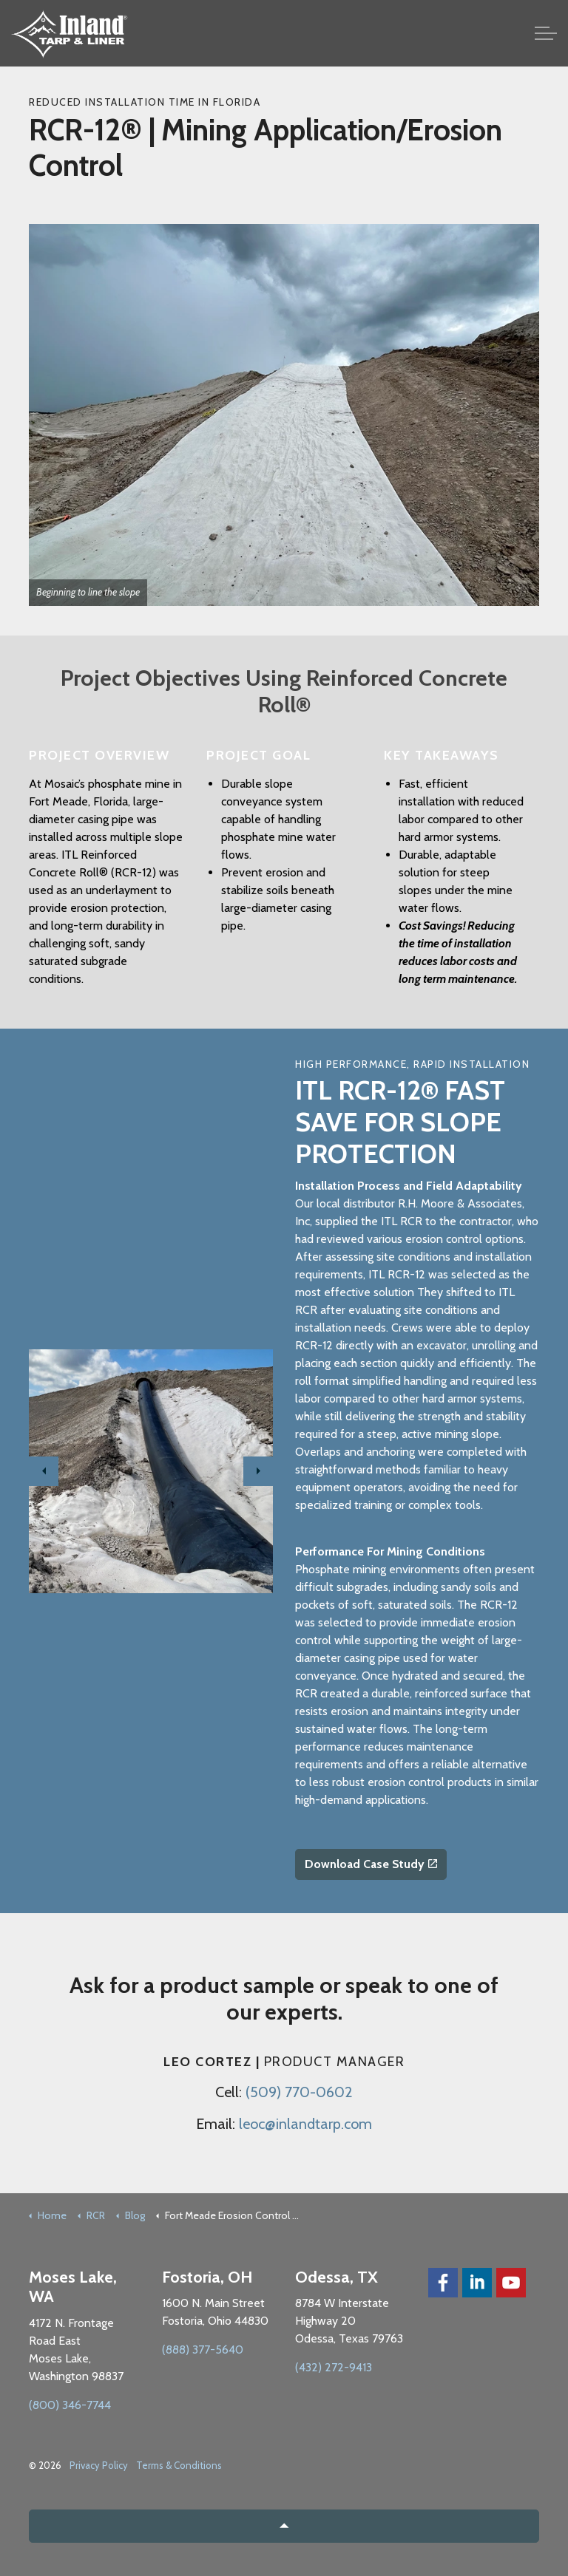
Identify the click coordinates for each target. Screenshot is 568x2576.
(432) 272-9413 (333, 2367)
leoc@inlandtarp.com (305, 2124)
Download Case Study (371, 1864)
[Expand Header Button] (546, 33)
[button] (284, 2526)
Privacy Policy (99, 2465)
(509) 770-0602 (299, 2092)
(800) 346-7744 (70, 2405)
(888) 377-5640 (202, 2349)
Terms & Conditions (179, 2465)
